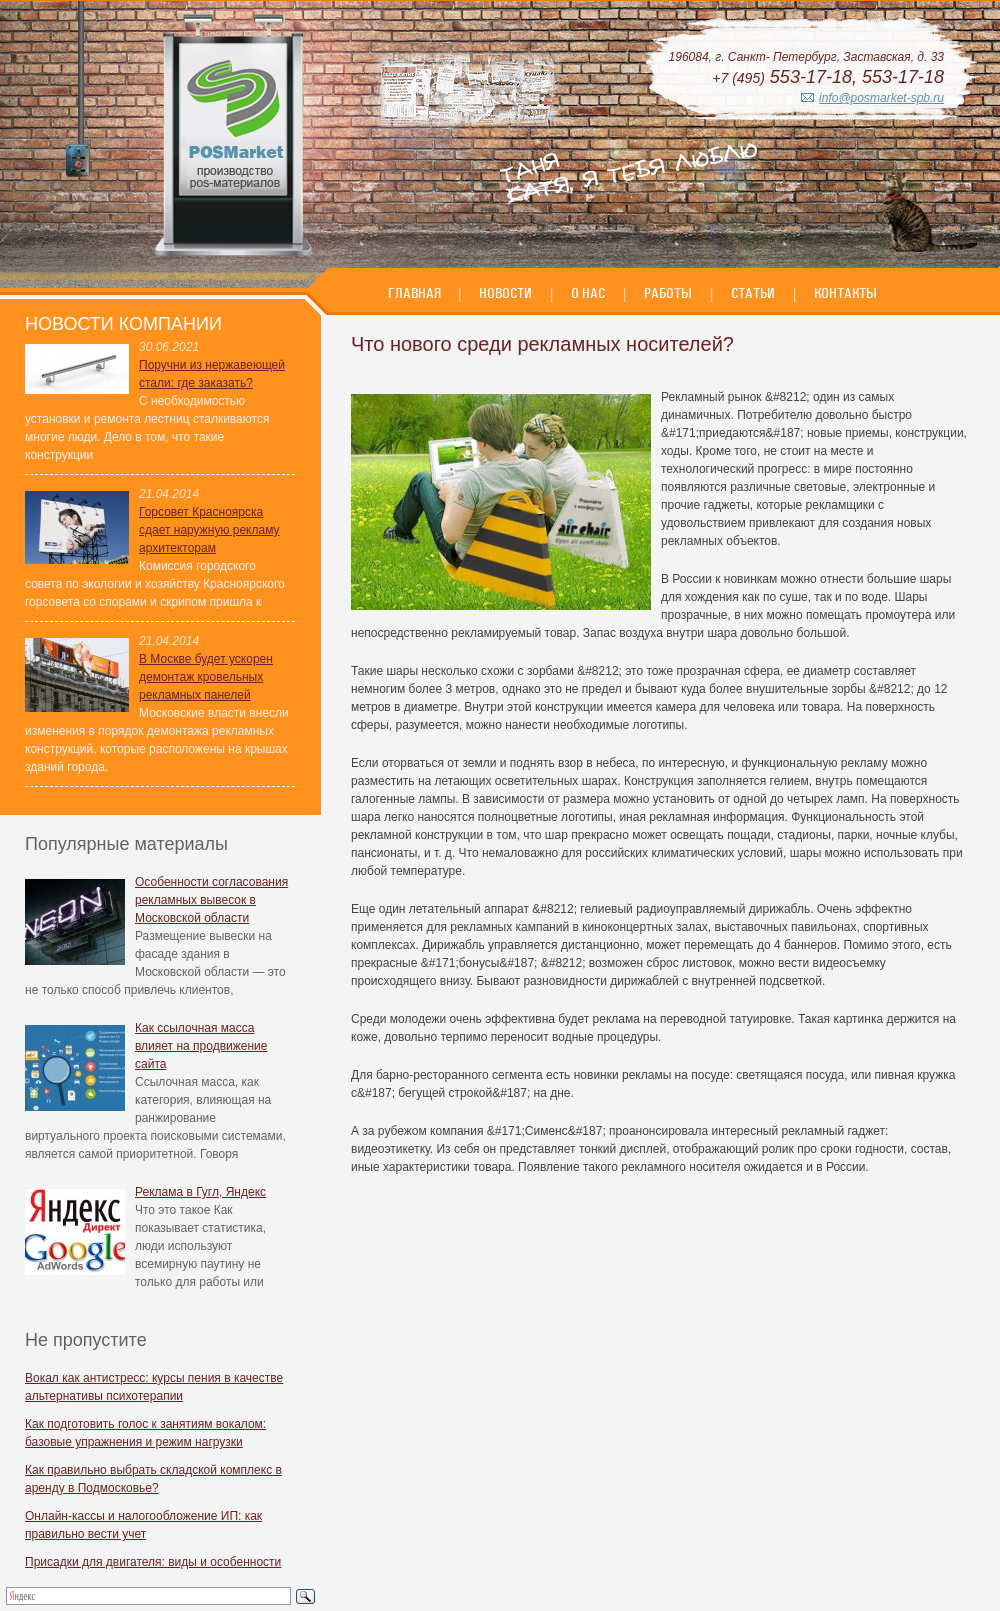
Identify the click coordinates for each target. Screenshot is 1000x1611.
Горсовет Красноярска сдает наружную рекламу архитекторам (209, 530)
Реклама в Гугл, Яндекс (200, 1192)
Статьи (753, 293)
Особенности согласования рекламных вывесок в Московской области (211, 900)
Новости (505, 293)
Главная (416, 293)
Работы (668, 293)
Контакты (845, 293)
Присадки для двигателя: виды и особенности (153, 1562)
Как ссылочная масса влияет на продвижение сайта (201, 1046)
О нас (588, 293)
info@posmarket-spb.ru (881, 98)
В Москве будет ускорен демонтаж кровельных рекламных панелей (206, 677)
